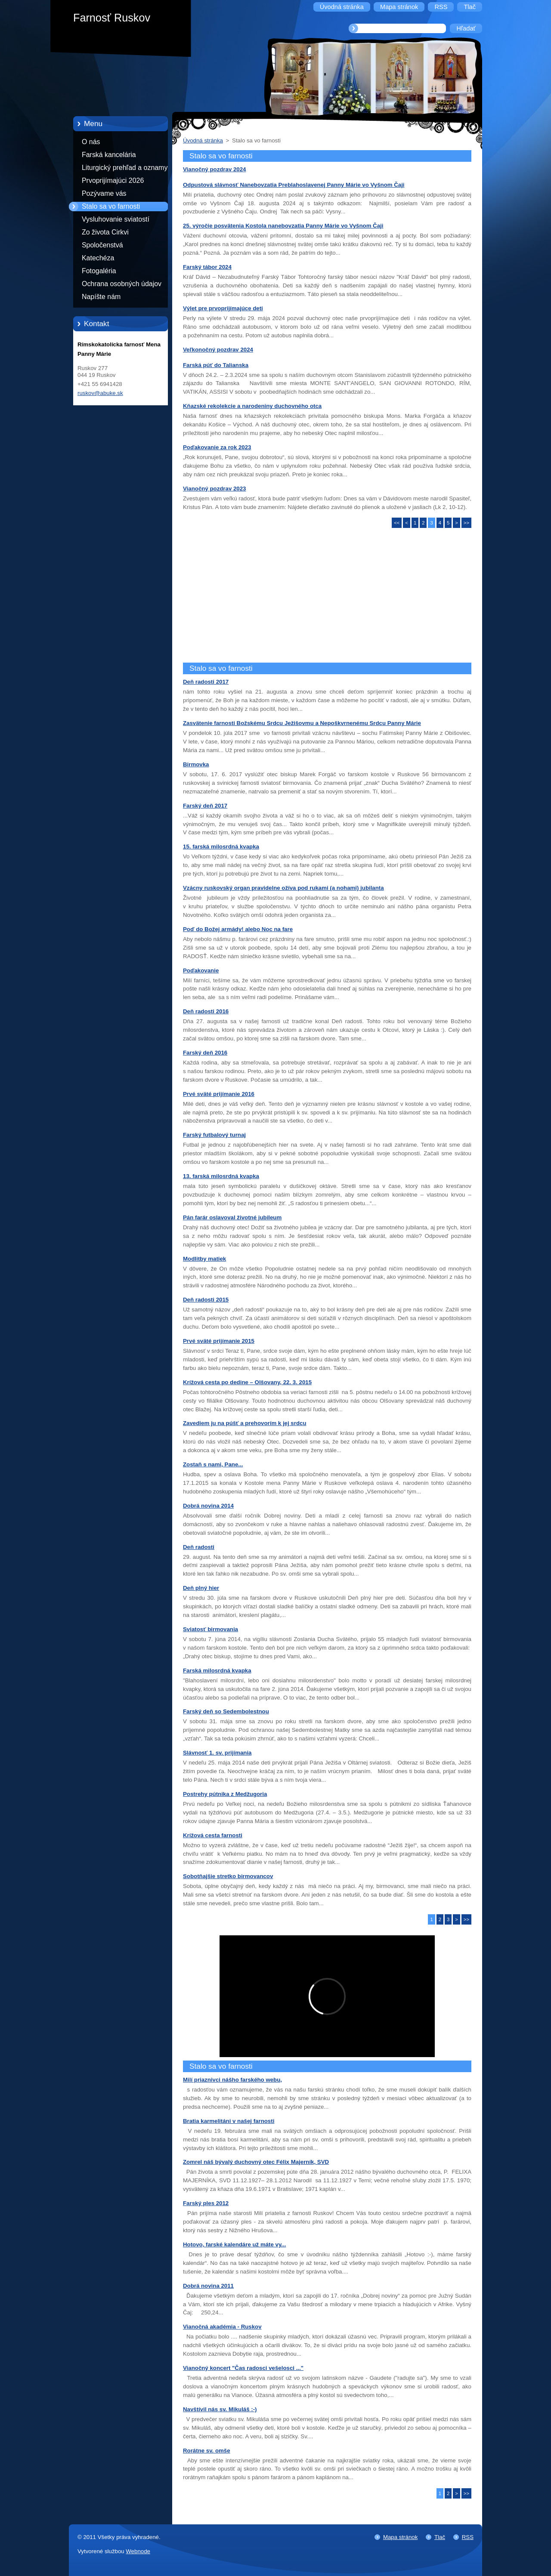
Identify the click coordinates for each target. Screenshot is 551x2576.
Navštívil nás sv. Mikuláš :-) (220, 2409)
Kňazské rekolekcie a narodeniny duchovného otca (252, 406)
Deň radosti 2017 (206, 682)
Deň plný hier (201, 1588)
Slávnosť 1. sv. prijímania (217, 1752)
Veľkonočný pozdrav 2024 (218, 349)
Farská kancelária (109, 154)
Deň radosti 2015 (206, 1299)
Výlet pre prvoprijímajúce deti (223, 308)
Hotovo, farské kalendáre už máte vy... (234, 2244)
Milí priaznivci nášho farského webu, (232, 2079)
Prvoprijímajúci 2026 (113, 180)
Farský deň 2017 (205, 805)
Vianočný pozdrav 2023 (214, 488)
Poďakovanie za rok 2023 (217, 447)
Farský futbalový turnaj (214, 1135)
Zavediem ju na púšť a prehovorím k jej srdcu (244, 1423)
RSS (468, 2537)
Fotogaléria (99, 271)
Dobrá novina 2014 (208, 1505)
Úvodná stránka (203, 140)
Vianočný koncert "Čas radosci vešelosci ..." (243, 2368)
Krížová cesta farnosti (212, 1835)
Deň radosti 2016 (206, 1011)
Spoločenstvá (102, 245)
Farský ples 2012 (206, 2203)
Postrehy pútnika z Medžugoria (225, 1794)
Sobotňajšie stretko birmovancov (228, 1876)
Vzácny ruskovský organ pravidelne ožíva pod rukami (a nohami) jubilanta (283, 888)
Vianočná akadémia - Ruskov (222, 2326)
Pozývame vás (104, 193)
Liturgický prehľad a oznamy (124, 167)
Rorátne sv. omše (206, 2450)
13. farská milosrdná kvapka (221, 1176)
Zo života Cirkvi (105, 232)
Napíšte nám (101, 296)
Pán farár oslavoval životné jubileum (232, 1217)
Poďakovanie (201, 970)
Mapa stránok (400, 2537)
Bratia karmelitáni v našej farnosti (228, 2121)
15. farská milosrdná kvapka (221, 846)
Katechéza (98, 258)
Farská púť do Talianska (215, 365)
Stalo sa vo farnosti (111, 206)
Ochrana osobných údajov (121, 283)
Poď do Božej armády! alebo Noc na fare (238, 929)
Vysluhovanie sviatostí (115, 219)
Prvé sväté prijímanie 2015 (218, 1341)
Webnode (138, 2551)
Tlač (439, 2537)
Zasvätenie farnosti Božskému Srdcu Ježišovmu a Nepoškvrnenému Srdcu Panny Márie (302, 723)
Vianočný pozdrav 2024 (214, 169)
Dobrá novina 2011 (208, 2286)
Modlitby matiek (204, 1259)
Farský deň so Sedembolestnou (226, 1711)
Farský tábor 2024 (207, 267)
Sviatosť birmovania (210, 1629)
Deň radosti (198, 1547)
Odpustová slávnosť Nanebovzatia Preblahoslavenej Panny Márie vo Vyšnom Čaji (294, 185)
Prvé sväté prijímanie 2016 (218, 1094)
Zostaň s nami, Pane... (213, 1464)
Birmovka (196, 764)
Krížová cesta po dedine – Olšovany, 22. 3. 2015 (247, 1382)
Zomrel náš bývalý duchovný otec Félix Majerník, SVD (256, 2162)
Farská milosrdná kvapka (217, 1670)
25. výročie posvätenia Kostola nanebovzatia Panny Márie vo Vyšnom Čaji (283, 225)
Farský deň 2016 (205, 1052)
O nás (91, 141)
